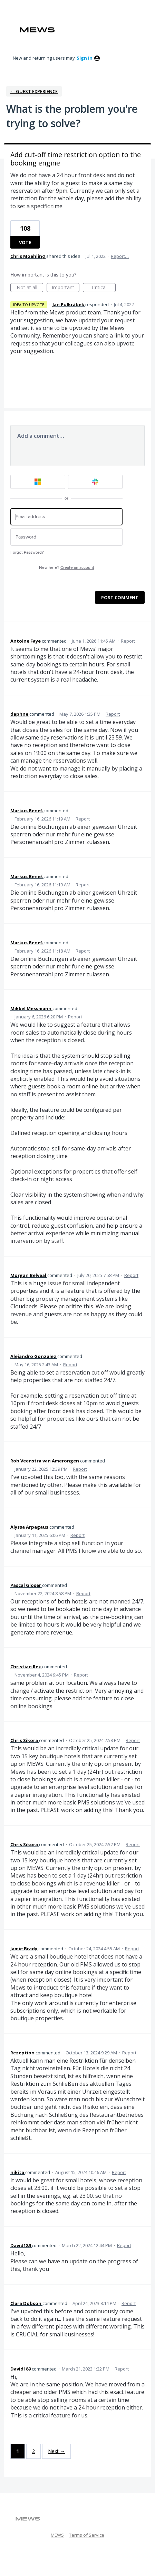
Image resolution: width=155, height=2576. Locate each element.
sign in (85, 58)
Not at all (30, 288)
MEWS (57, 2535)
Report (128, 641)
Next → (56, 2451)
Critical (104, 288)
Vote (25, 242)
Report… (120, 256)
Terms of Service (86, 2535)
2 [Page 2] (33, 2451)
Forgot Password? (27, 552)
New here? (66, 567)
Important (65, 288)
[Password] (66, 537)
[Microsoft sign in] (37, 482)
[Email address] (66, 517)
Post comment (119, 597)
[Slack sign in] (95, 482)
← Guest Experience (34, 91)
